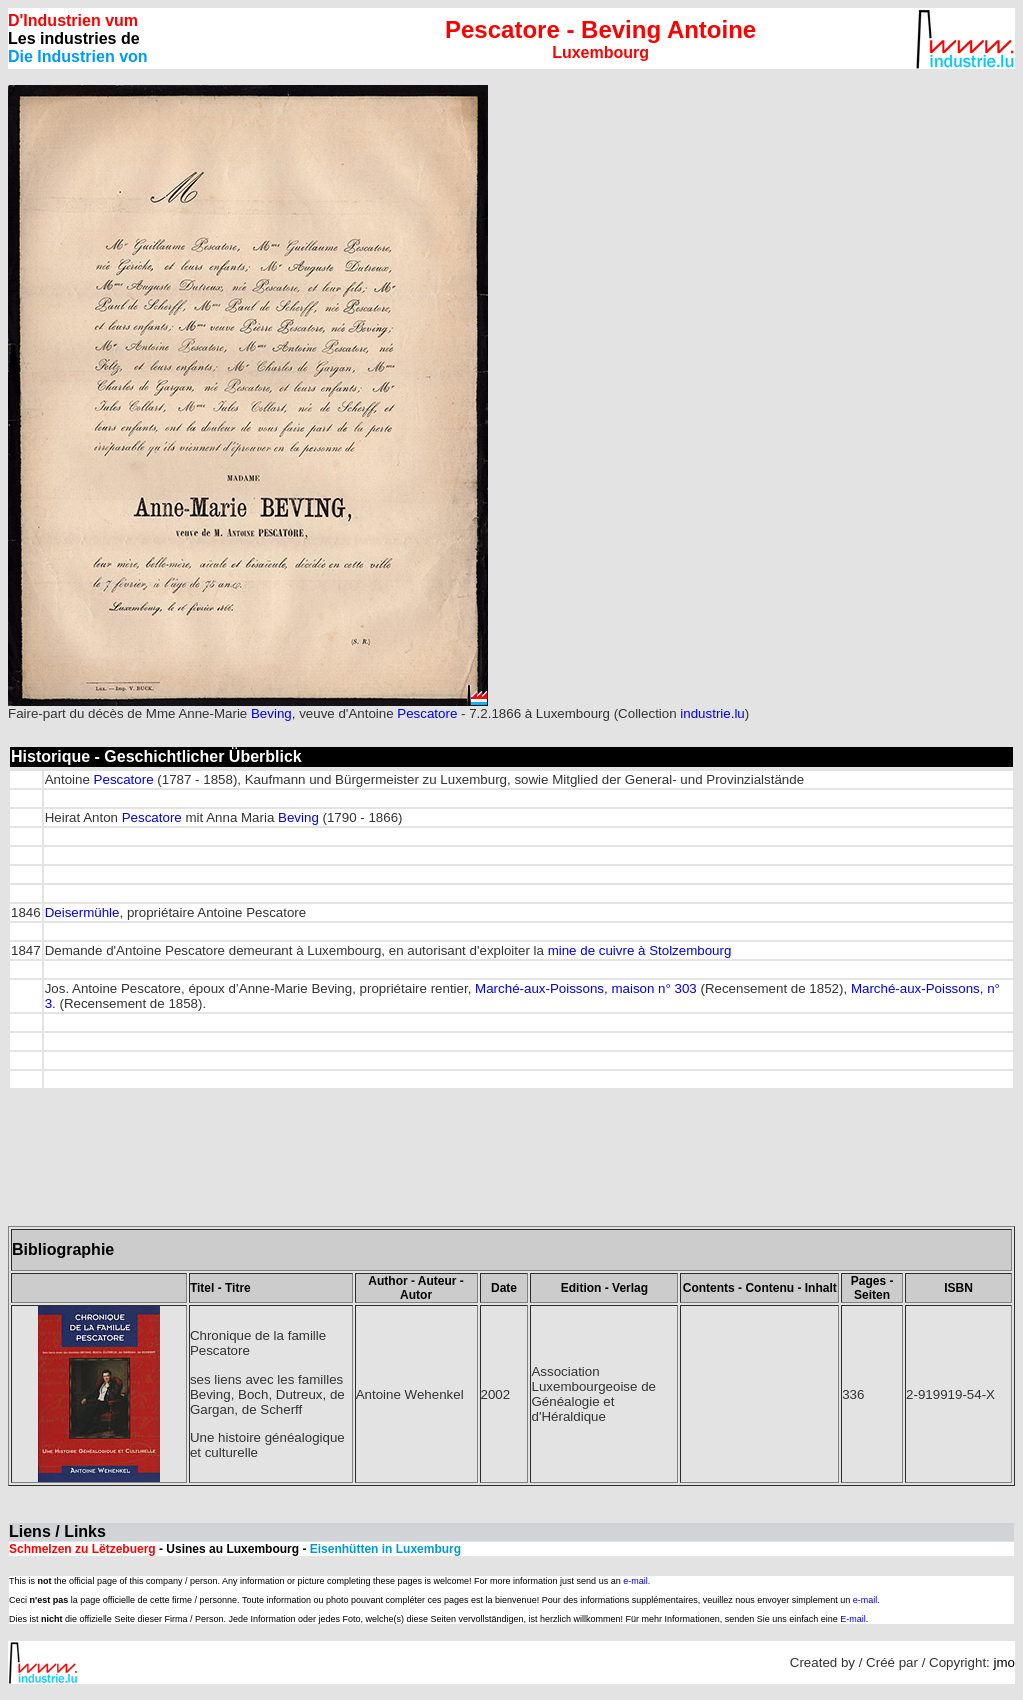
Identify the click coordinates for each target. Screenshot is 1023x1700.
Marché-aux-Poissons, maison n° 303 (586, 988)
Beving (271, 713)
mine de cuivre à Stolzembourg (640, 950)
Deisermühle (82, 912)
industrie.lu (712, 713)
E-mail (853, 1619)
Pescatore (427, 713)
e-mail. (636, 1581)
